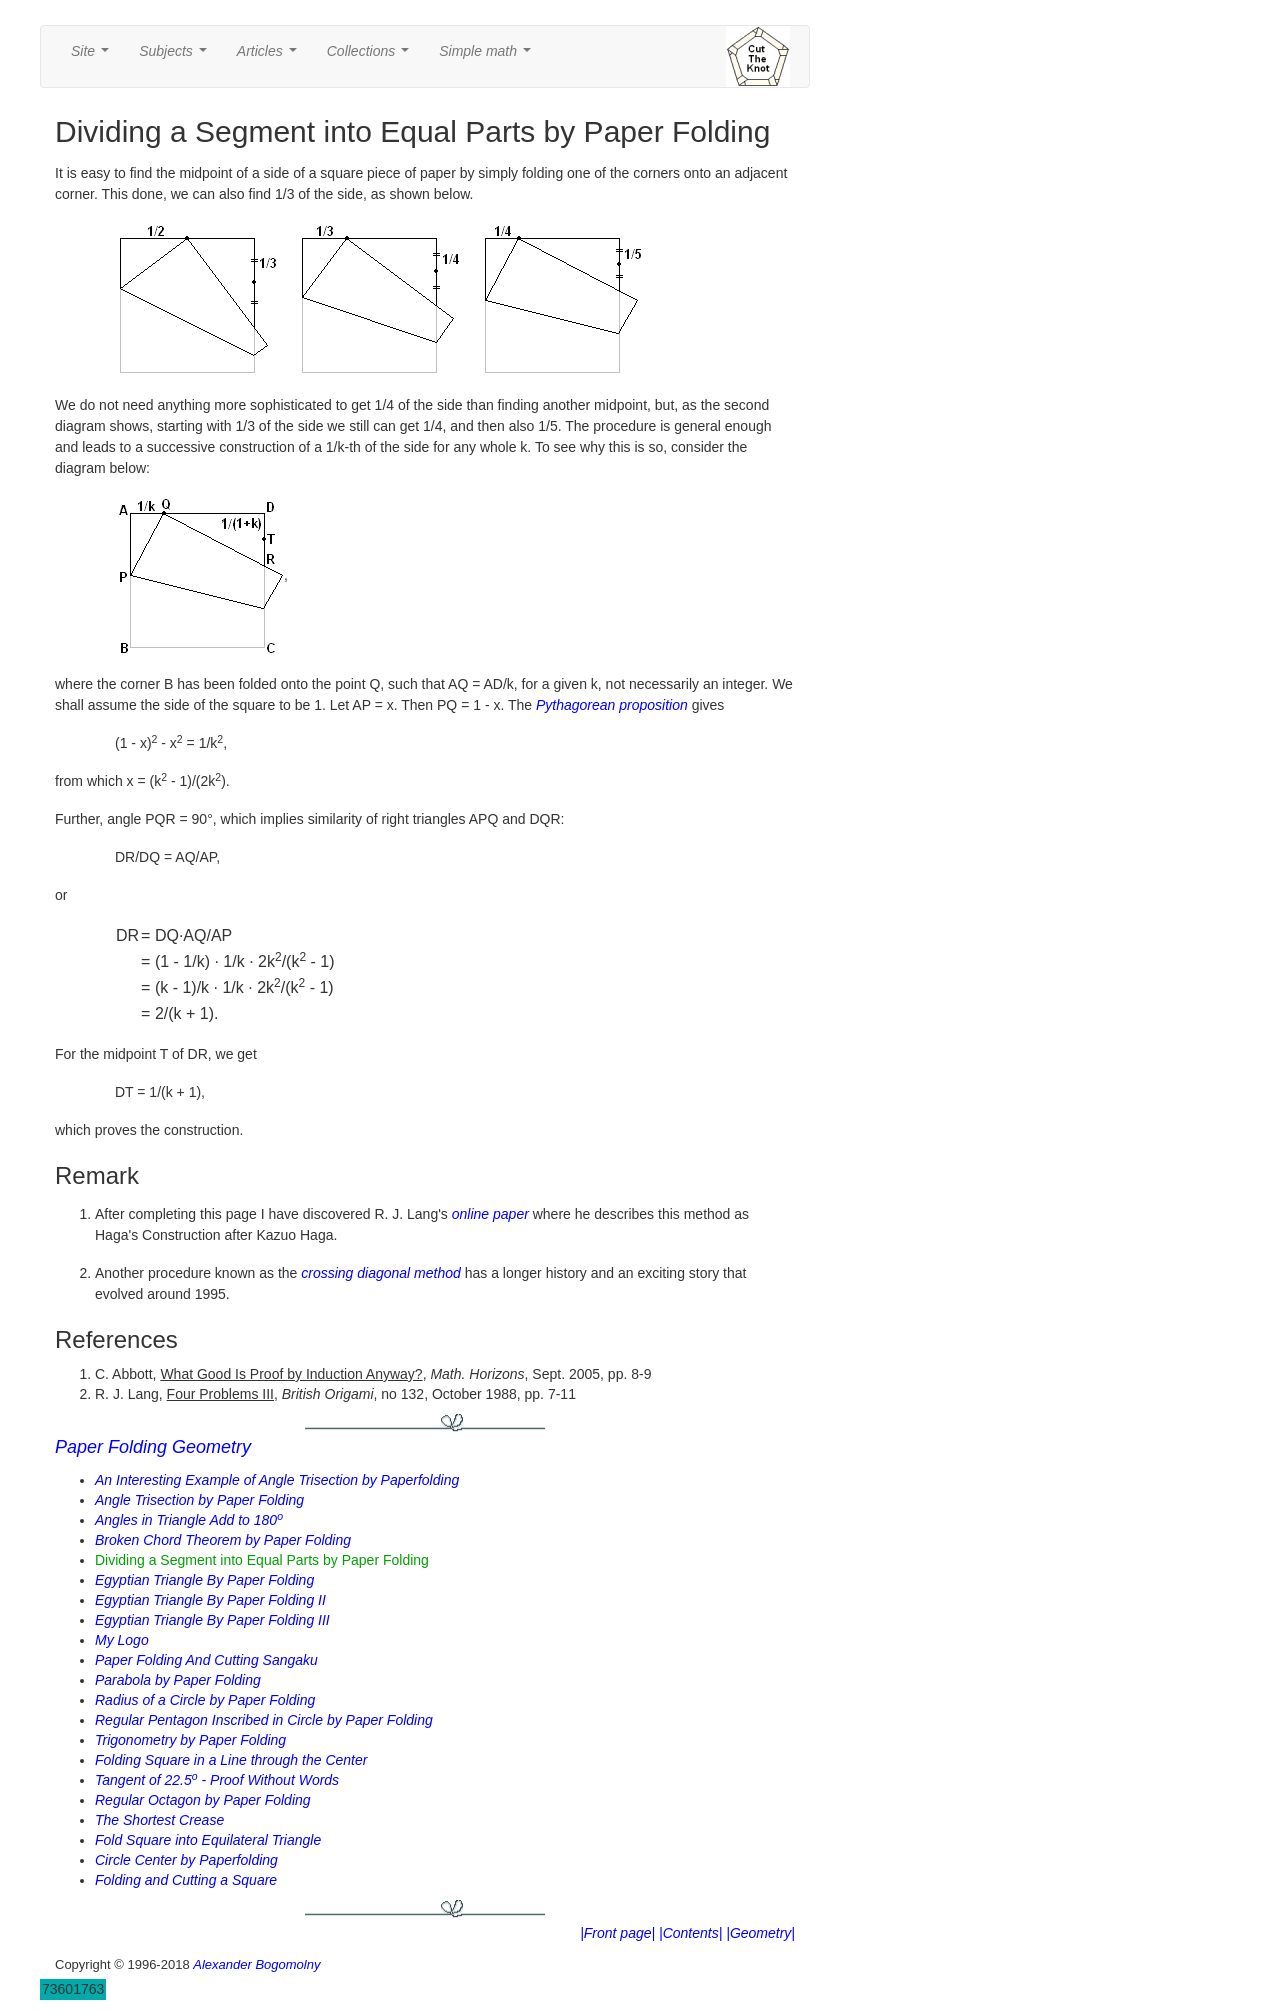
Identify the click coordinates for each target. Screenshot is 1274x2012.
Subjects (176, 56)
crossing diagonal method (381, 1273)
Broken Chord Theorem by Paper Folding (223, 1540)
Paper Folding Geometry (153, 1447)
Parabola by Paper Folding (178, 1680)
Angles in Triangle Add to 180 (189, 1520)
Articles (271, 56)
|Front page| (617, 1933)
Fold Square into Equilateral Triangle (208, 1840)
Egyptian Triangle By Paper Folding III (212, 1620)
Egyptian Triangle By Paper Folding (204, 1580)
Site (94, 56)
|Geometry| (760, 1933)
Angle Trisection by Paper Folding (199, 1500)
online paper (490, 1214)
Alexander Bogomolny (256, 1964)
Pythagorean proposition (612, 705)
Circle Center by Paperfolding (186, 1860)
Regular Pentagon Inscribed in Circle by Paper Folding (264, 1720)
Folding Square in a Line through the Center (231, 1760)
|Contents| (690, 1933)
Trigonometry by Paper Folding (190, 1740)
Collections (372, 56)
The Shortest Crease (159, 1820)
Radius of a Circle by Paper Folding (205, 1700)
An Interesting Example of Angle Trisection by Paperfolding (277, 1480)
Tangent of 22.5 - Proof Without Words (217, 1780)
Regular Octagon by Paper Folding (203, 1800)
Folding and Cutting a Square (186, 1880)
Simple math (488, 56)
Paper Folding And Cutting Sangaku (206, 1660)
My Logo (122, 1640)
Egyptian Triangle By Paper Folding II (210, 1600)
